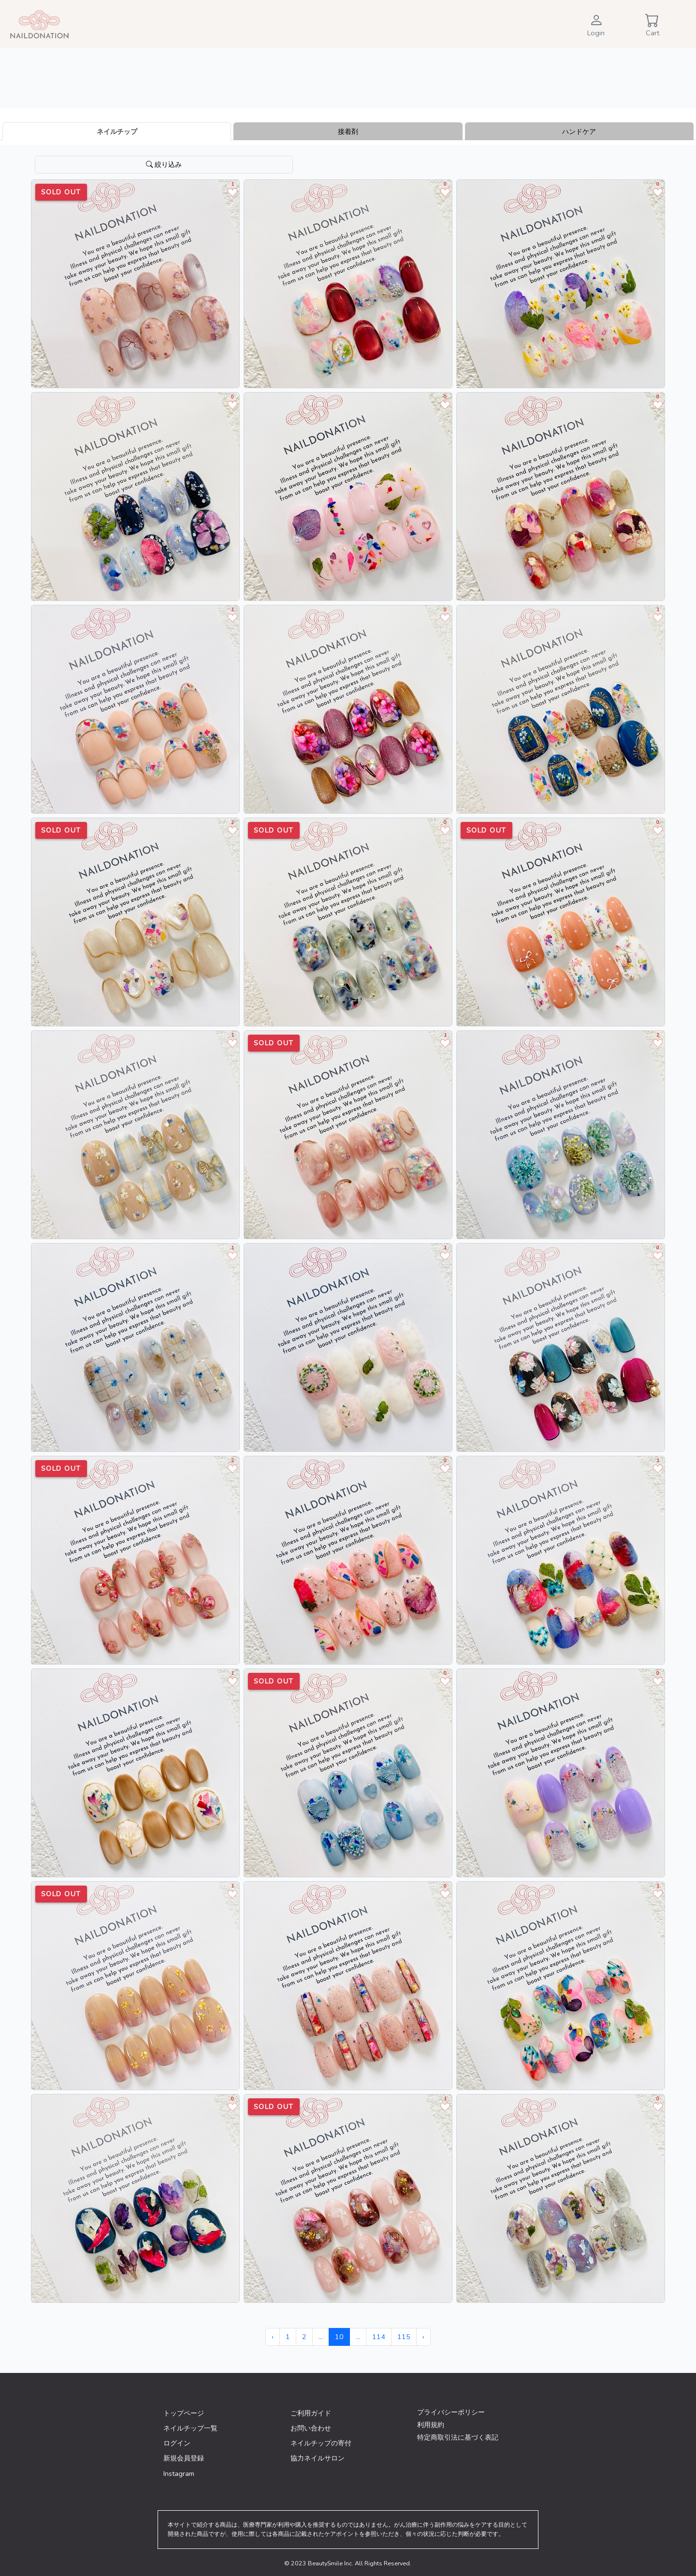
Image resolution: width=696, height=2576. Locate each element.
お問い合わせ (310, 2428)
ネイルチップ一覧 (190, 2428)
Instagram (178, 2473)
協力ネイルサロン (317, 2458)
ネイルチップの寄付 (320, 2443)
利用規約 (430, 2425)
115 (403, 2337)
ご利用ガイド (310, 2413)
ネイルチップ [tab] (117, 131)
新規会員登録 (183, 2458)
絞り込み (164, 164)
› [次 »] (423, 2337)
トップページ (183, 2413)
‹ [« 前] (273, 2337)
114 (378, 2337)
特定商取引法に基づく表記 (457, 2437)
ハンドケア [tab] (579, 131)
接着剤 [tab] (348, 131)
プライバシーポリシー (451, 2412)
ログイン (176, 2443)
